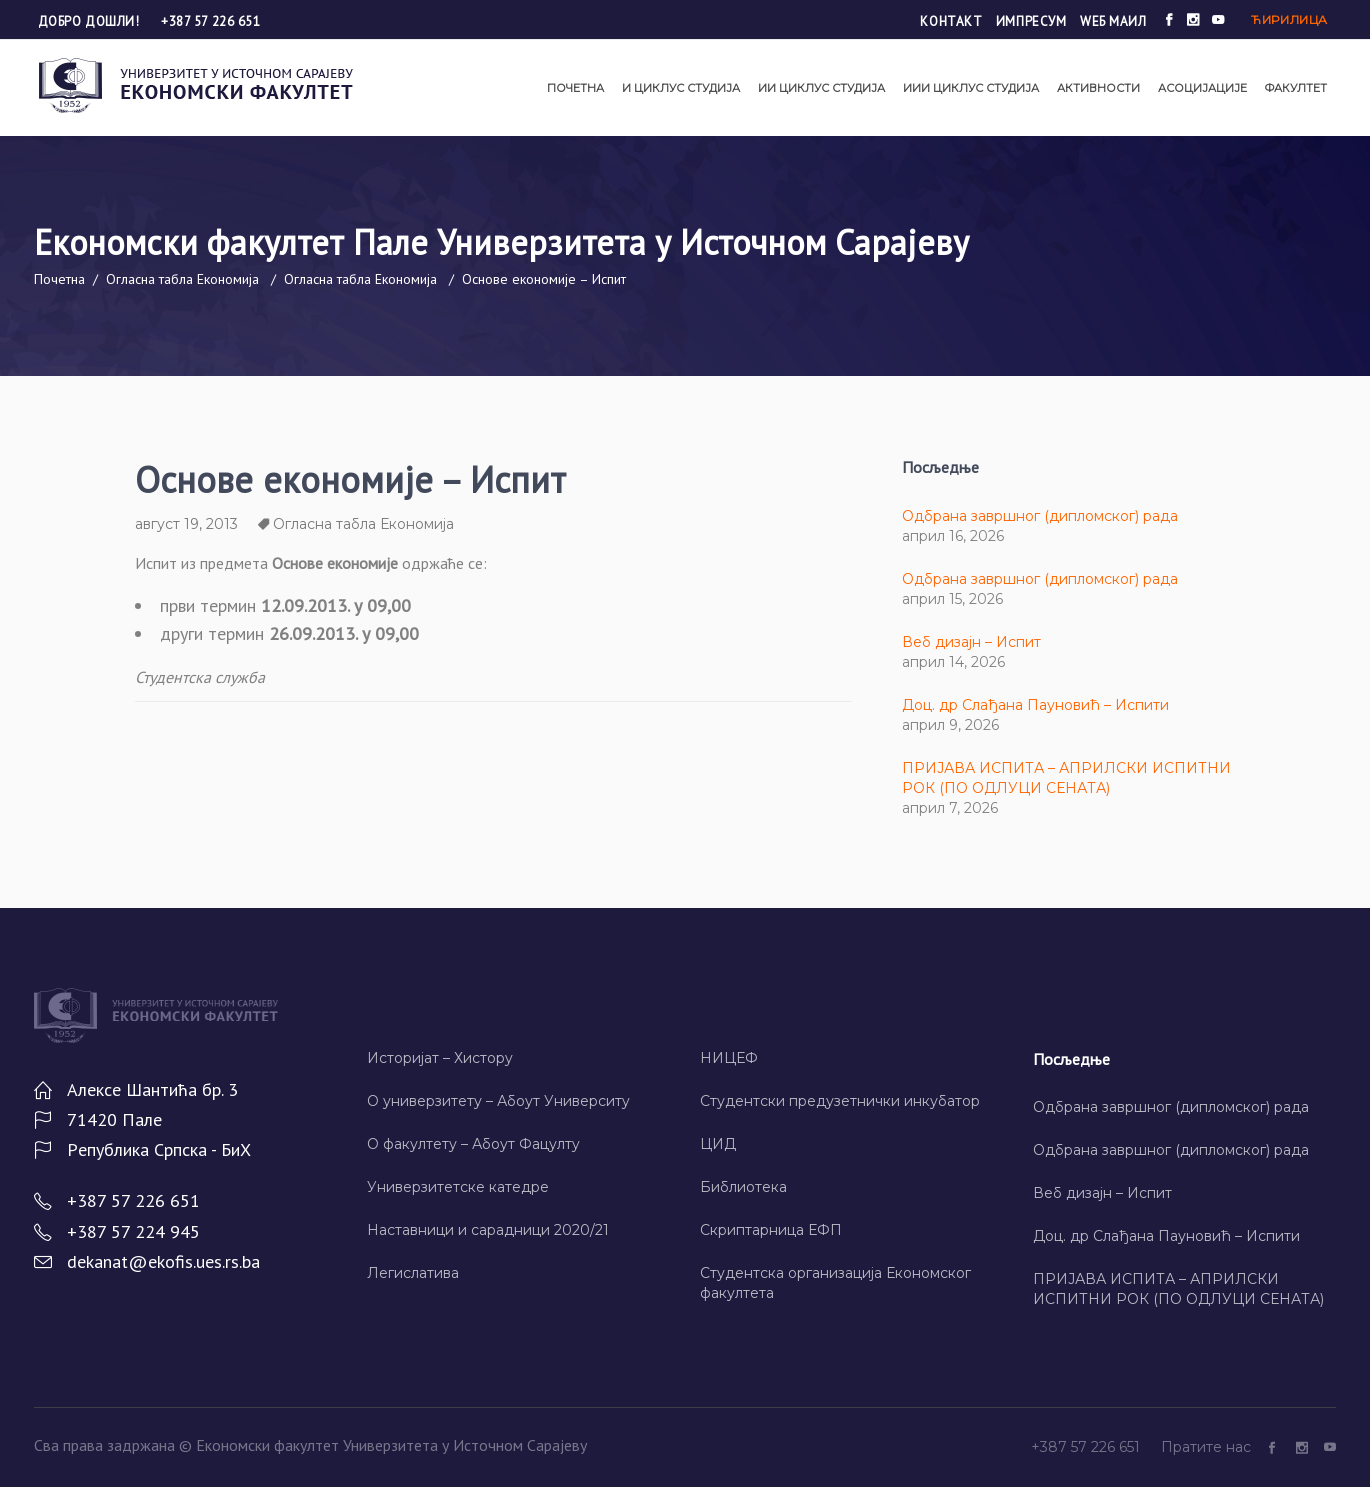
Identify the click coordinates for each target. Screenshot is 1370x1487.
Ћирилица (1289, 19)
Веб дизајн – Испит (971, 642)
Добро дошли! (90, 21)
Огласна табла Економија (182, 279)
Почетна (59, 279)
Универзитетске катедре (458, 1187)
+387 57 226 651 (210, 21)
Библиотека (743, 1187)
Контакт (951, 21)
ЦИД (718, 1144)
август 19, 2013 (186, 524)
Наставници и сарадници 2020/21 (488, 1230)
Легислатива (413, 1273)
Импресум (1031, 21)
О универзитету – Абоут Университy (498, 1101)
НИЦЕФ (729, 1058)
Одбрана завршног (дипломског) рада (1040, 516)
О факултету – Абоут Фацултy (473, 1144)
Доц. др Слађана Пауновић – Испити (1035, 705)
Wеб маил (1113, 21)
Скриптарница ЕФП (771, 1230)
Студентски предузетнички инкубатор (840, 1101)
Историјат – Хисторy (440, 1058)
